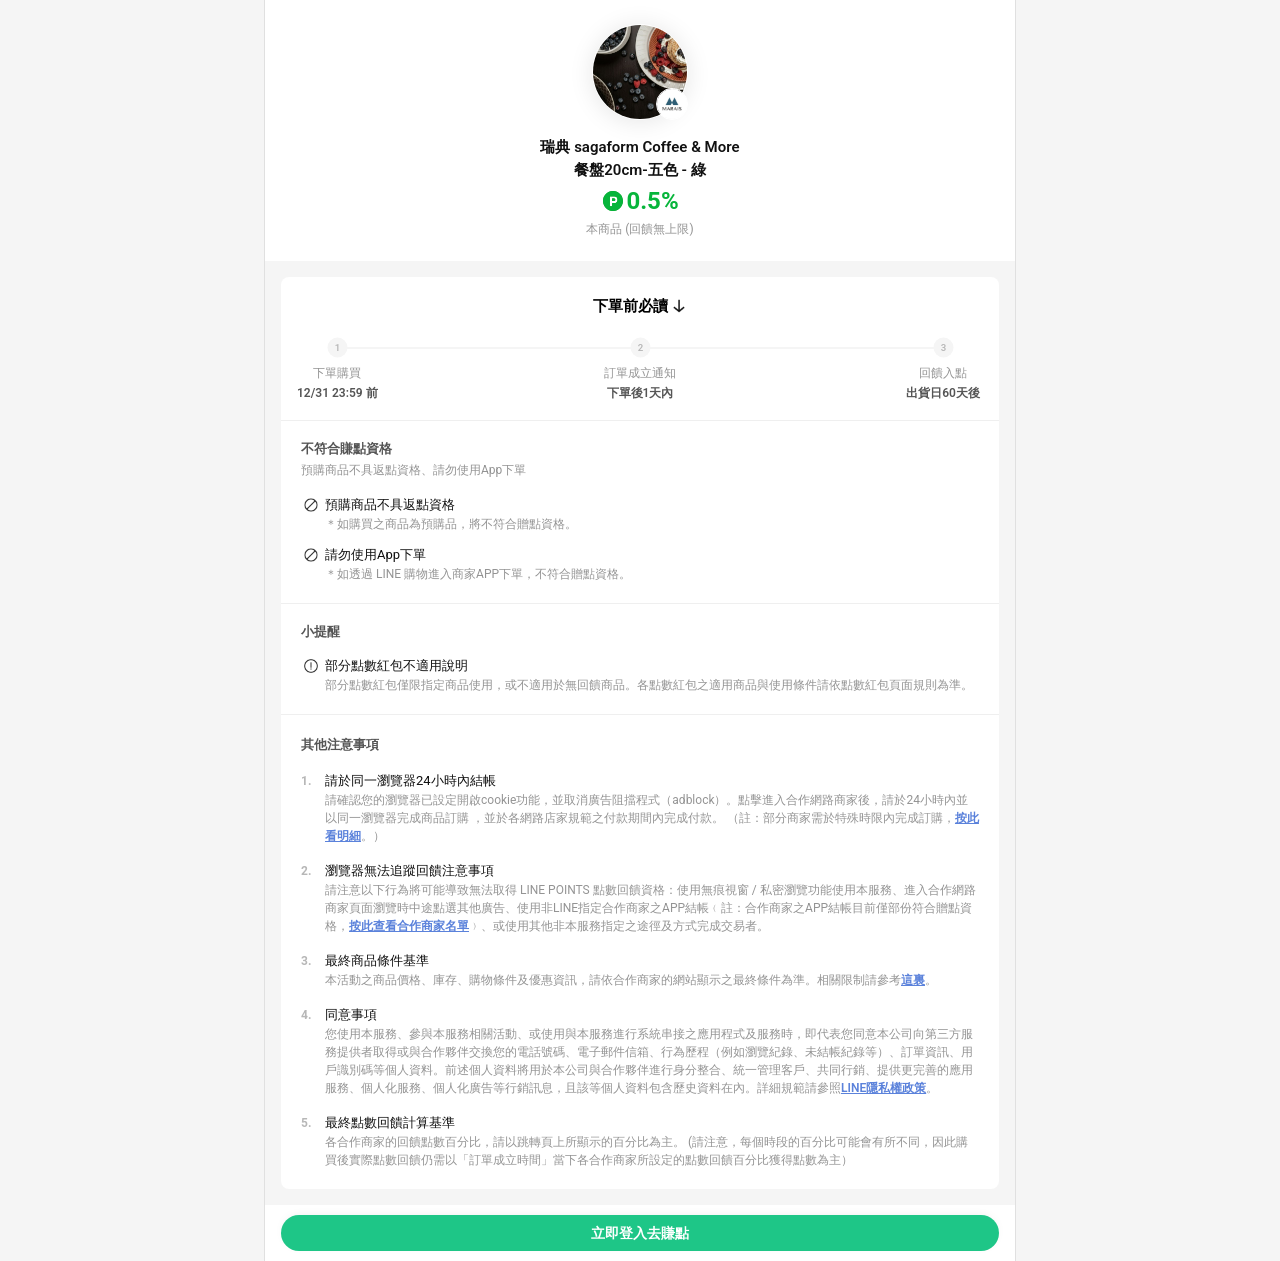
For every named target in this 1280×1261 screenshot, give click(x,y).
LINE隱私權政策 (883, 1088)
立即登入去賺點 (640, 1233)
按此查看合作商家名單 (409, 926)
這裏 (913, 980)
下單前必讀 (630, 306)
